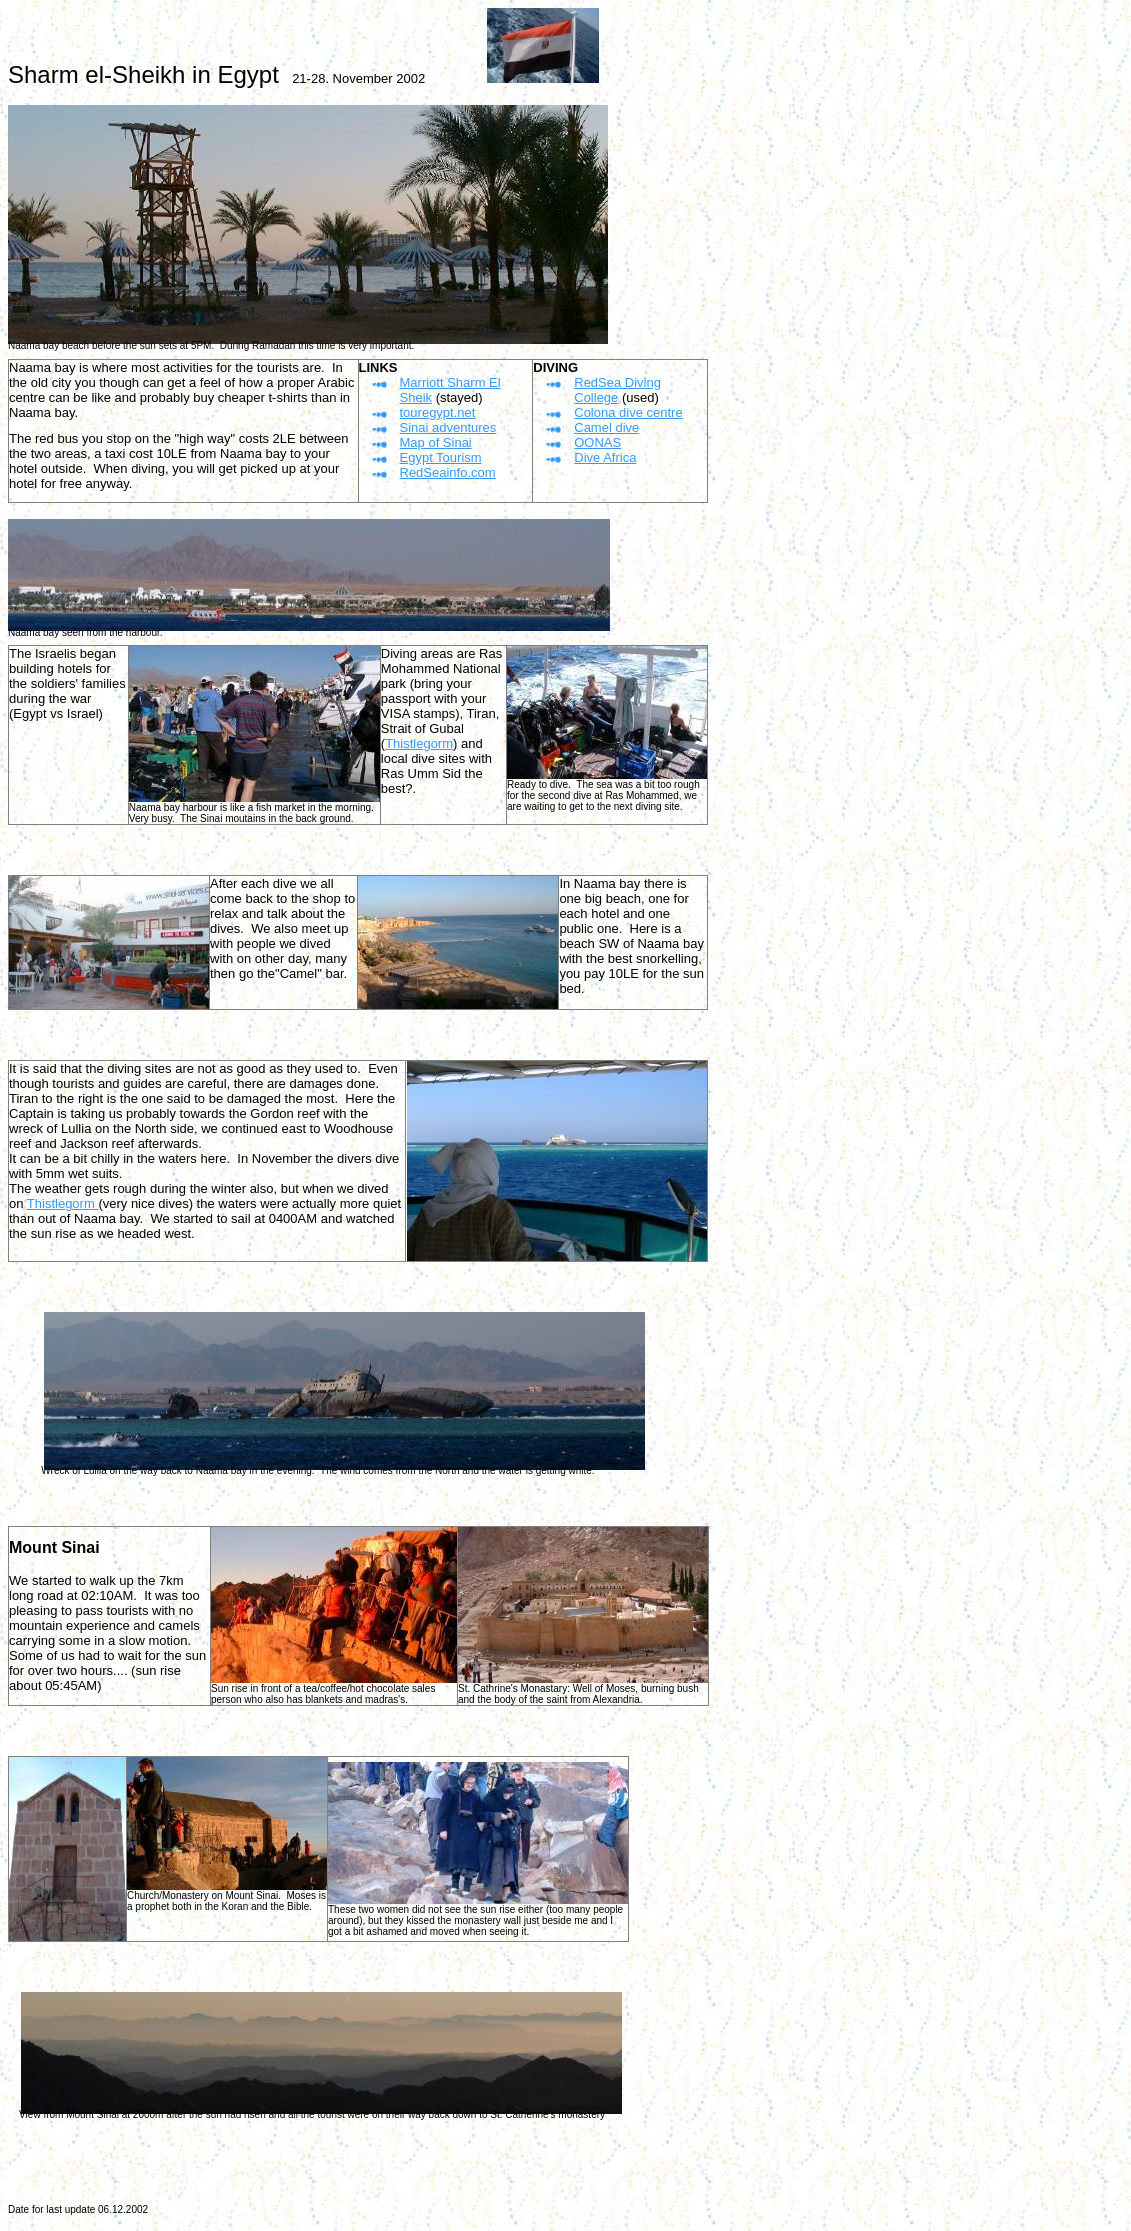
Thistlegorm (419, 743)
